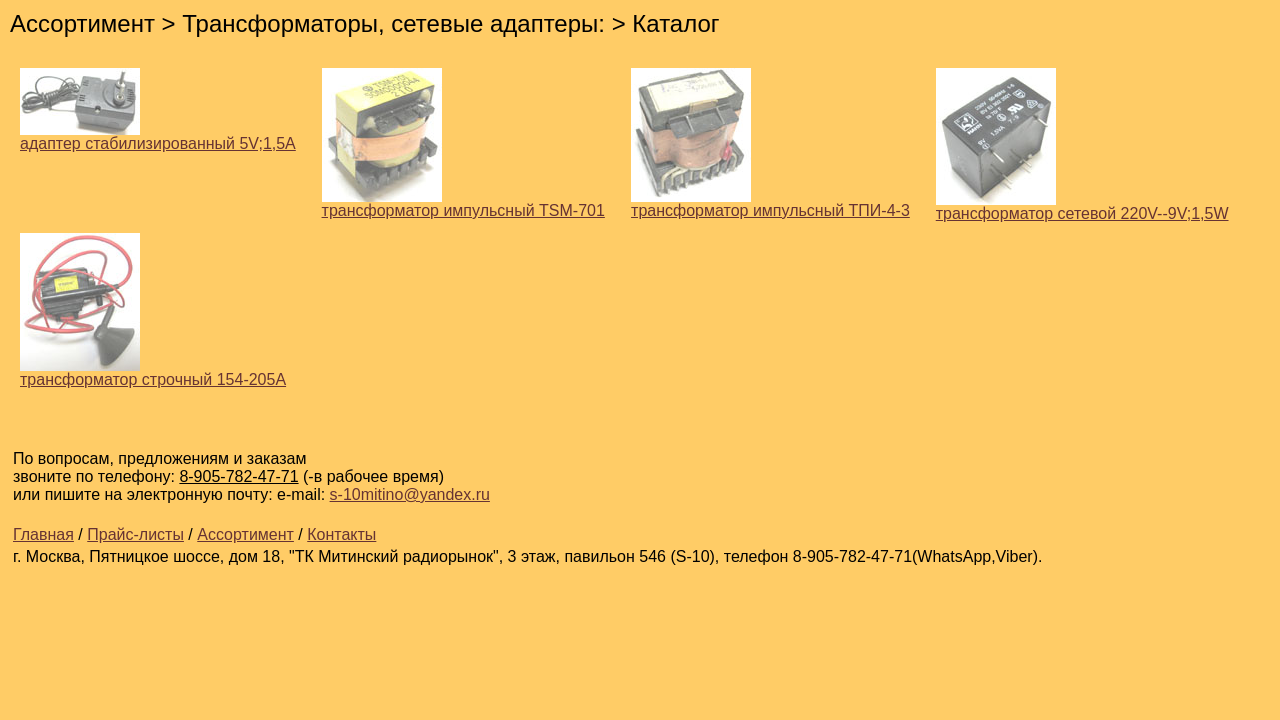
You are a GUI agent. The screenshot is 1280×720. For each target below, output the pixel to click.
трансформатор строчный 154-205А (153, 372)
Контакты (341, 534)
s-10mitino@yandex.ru (410, 494)
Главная (43, 534)
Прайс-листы (135, 534)
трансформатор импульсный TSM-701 (463, 203)
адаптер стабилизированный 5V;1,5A (158, 136)
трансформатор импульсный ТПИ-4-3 (770, 203)
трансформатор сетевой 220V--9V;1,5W (1082, 206)
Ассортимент (245, 534)
